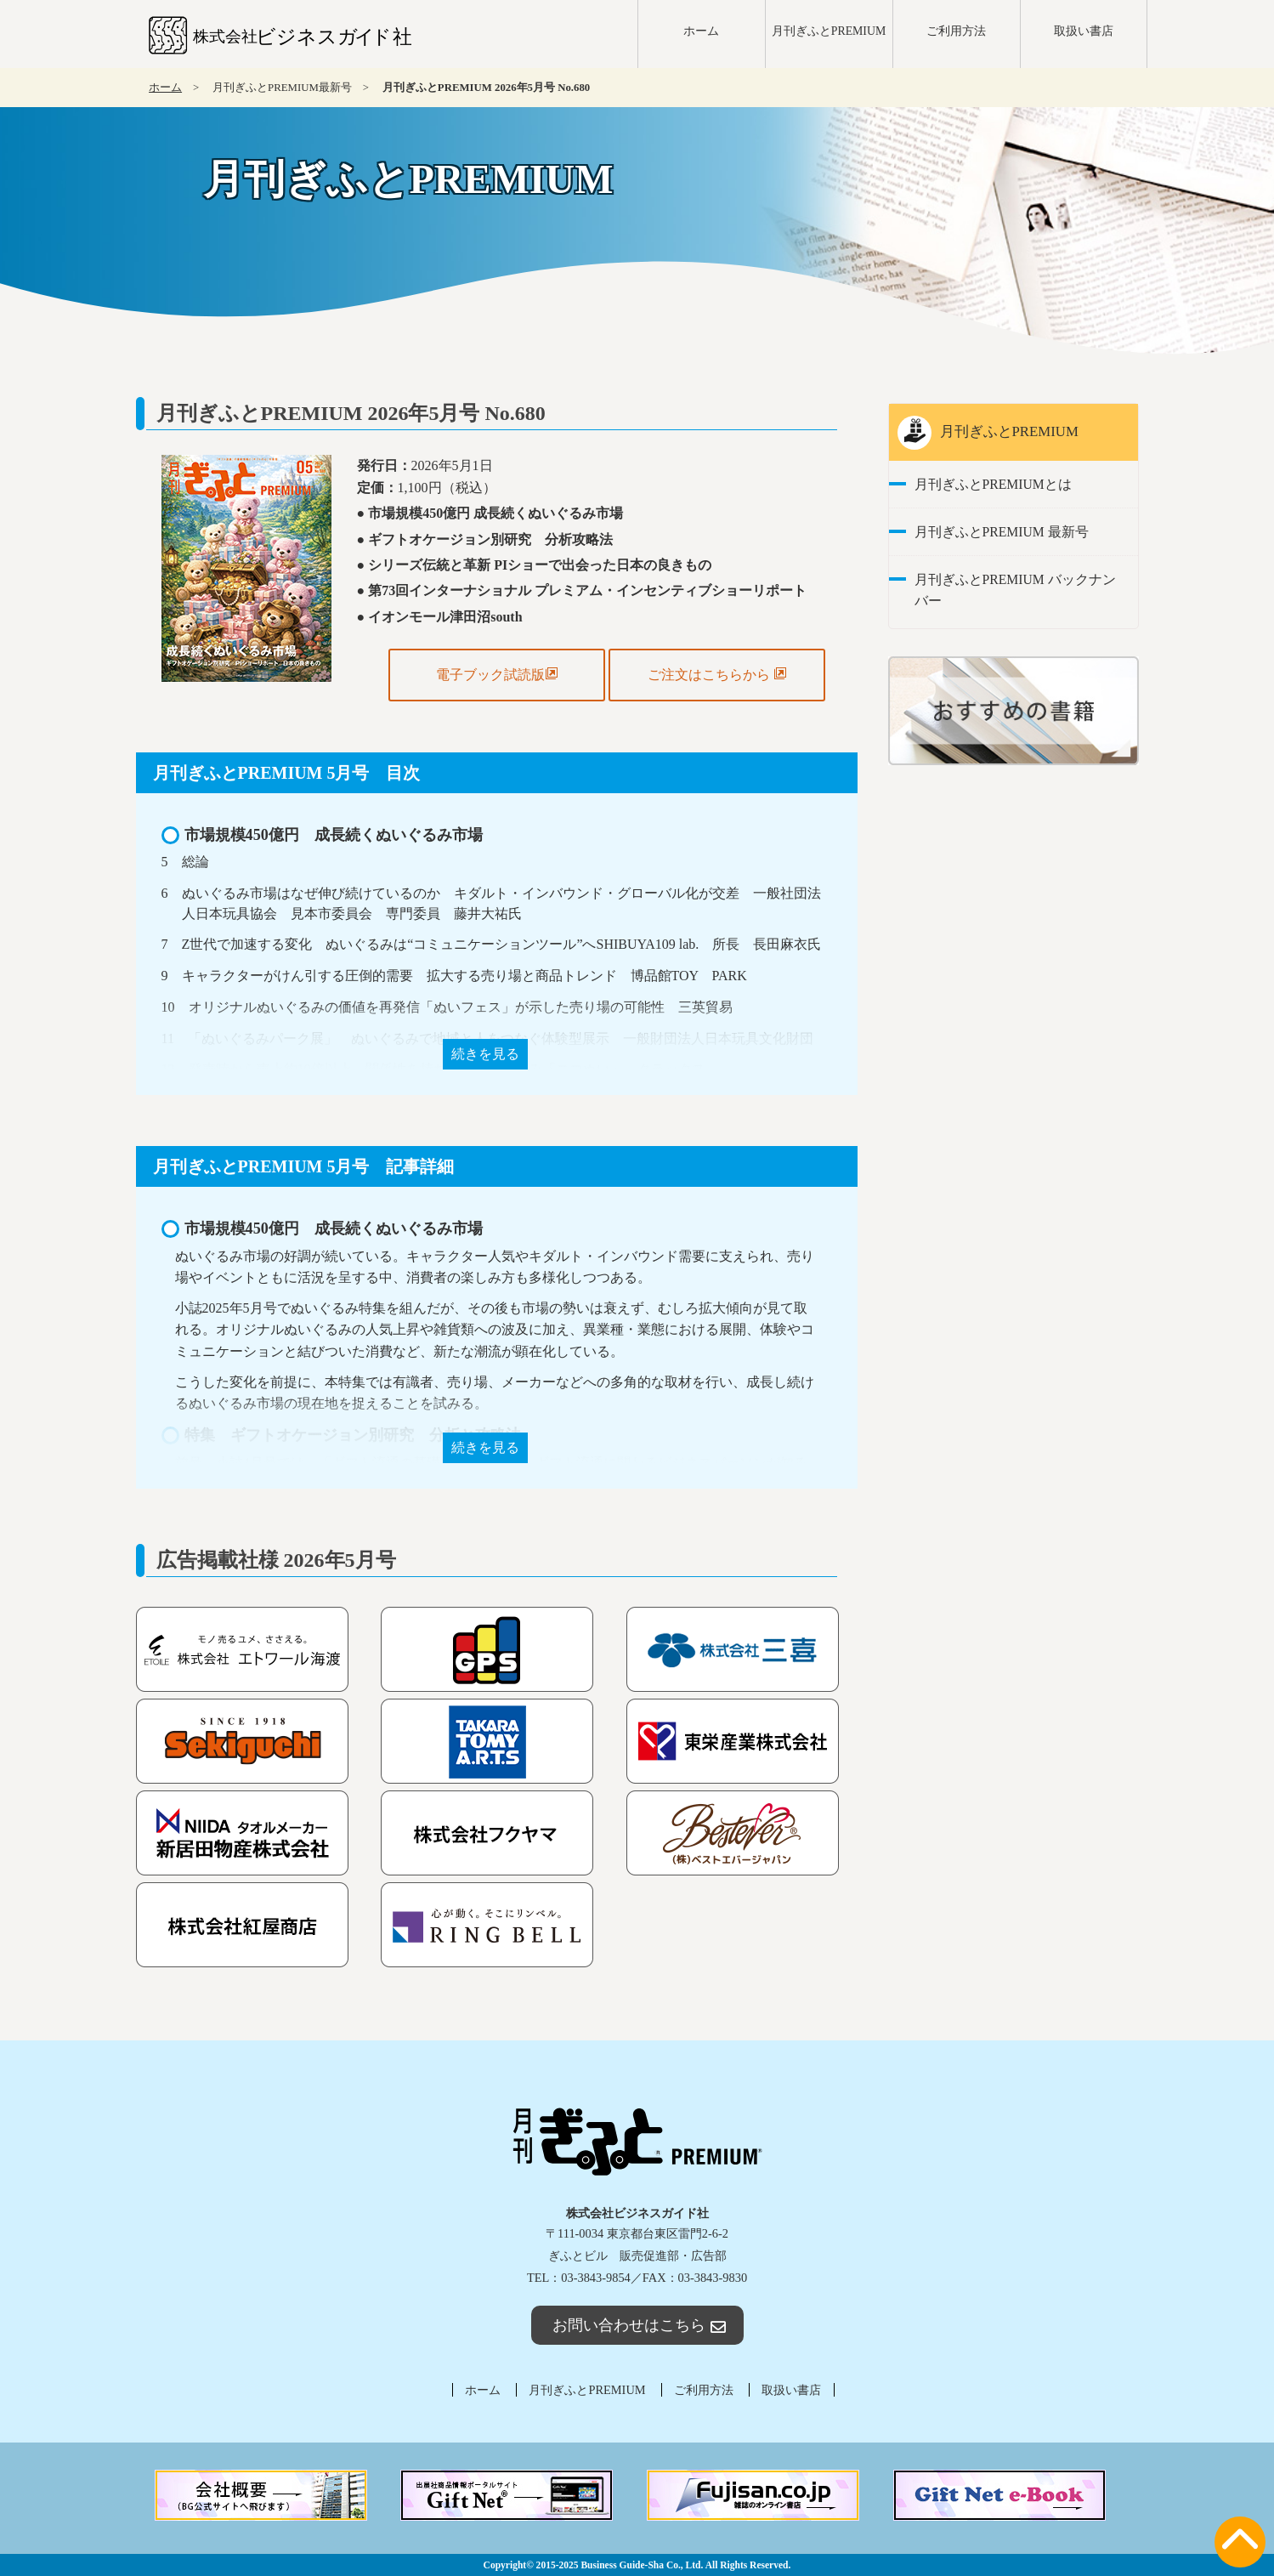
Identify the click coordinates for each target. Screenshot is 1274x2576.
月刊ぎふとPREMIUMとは (993, 484)
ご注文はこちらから (717, 674)
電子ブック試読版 (497, 674)
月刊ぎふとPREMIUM (829, 31)
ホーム (701, 31)
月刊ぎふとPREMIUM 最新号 (1001, 532)
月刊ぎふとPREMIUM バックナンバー (1015, 590)
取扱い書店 (1083, 31)
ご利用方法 (956, 31)
